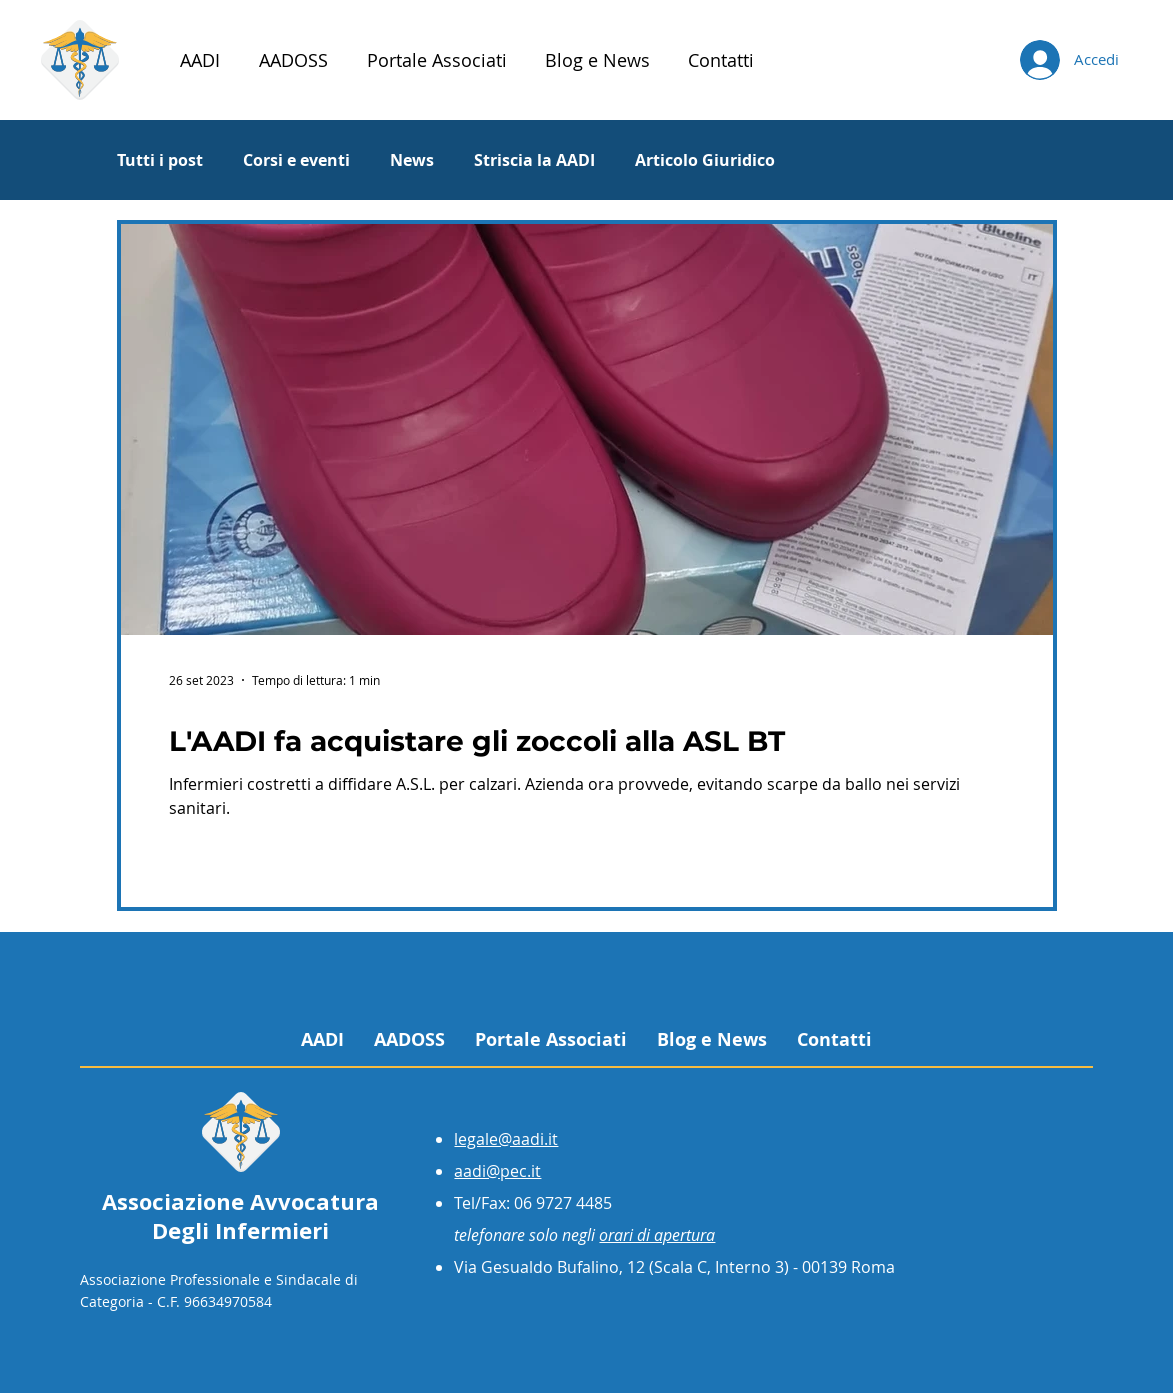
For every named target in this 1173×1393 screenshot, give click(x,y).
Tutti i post (160, 160)
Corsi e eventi (296, 160)
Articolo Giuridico (705, 160)
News (412, 160)
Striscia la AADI (534, 160)
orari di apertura (657, 1235)
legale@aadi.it (506, 1139)
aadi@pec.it (497, 1171)
